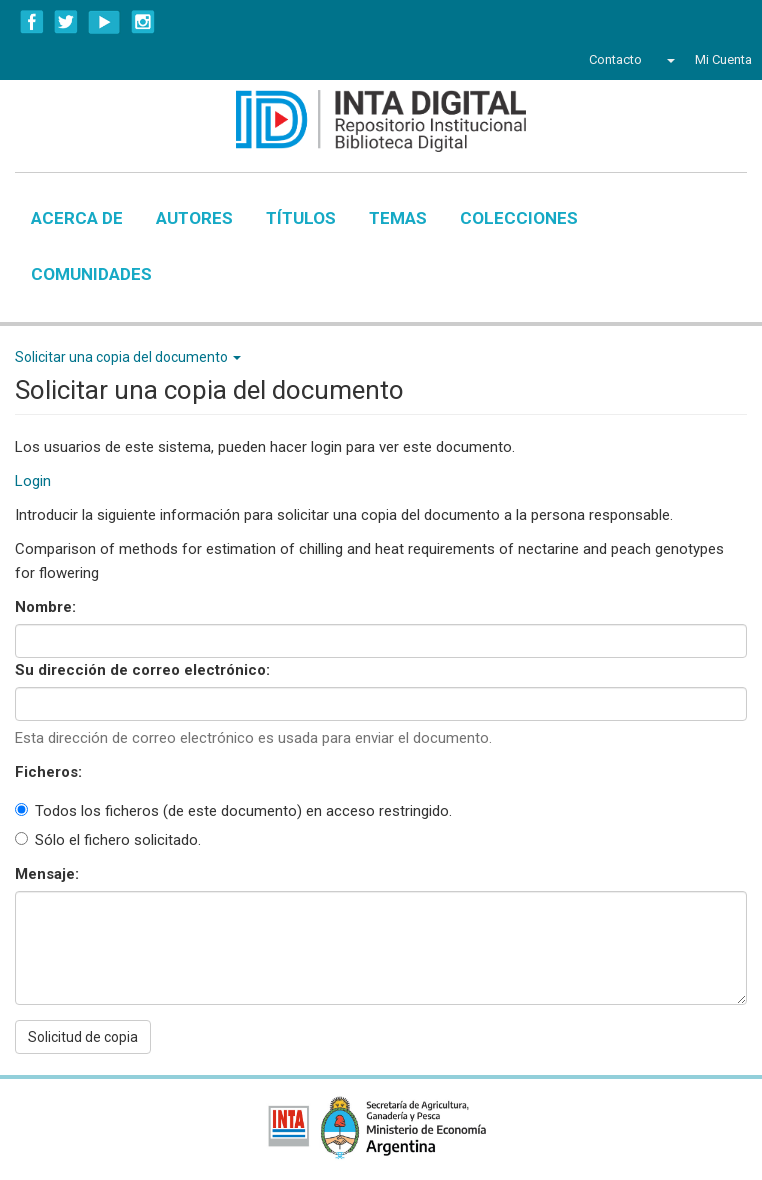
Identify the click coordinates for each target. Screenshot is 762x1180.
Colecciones (519, 218)
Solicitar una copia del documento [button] (128, 357)
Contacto (615, 59)
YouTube (104, 22)
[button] (668, 60)
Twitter (66, 22)
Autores (194, 218)
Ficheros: (50, 772)
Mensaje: (49, 874)
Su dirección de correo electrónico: (144, 670)
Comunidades (91, 274)
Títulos (301, 218)
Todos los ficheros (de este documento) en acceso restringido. (233, 811)
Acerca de (77, 218)
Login (33, 481)
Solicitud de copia (83, 1037)
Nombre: (47, 607)
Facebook (32, 22)
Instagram (143, 22)
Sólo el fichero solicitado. (108, 840)
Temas (398, 218)
